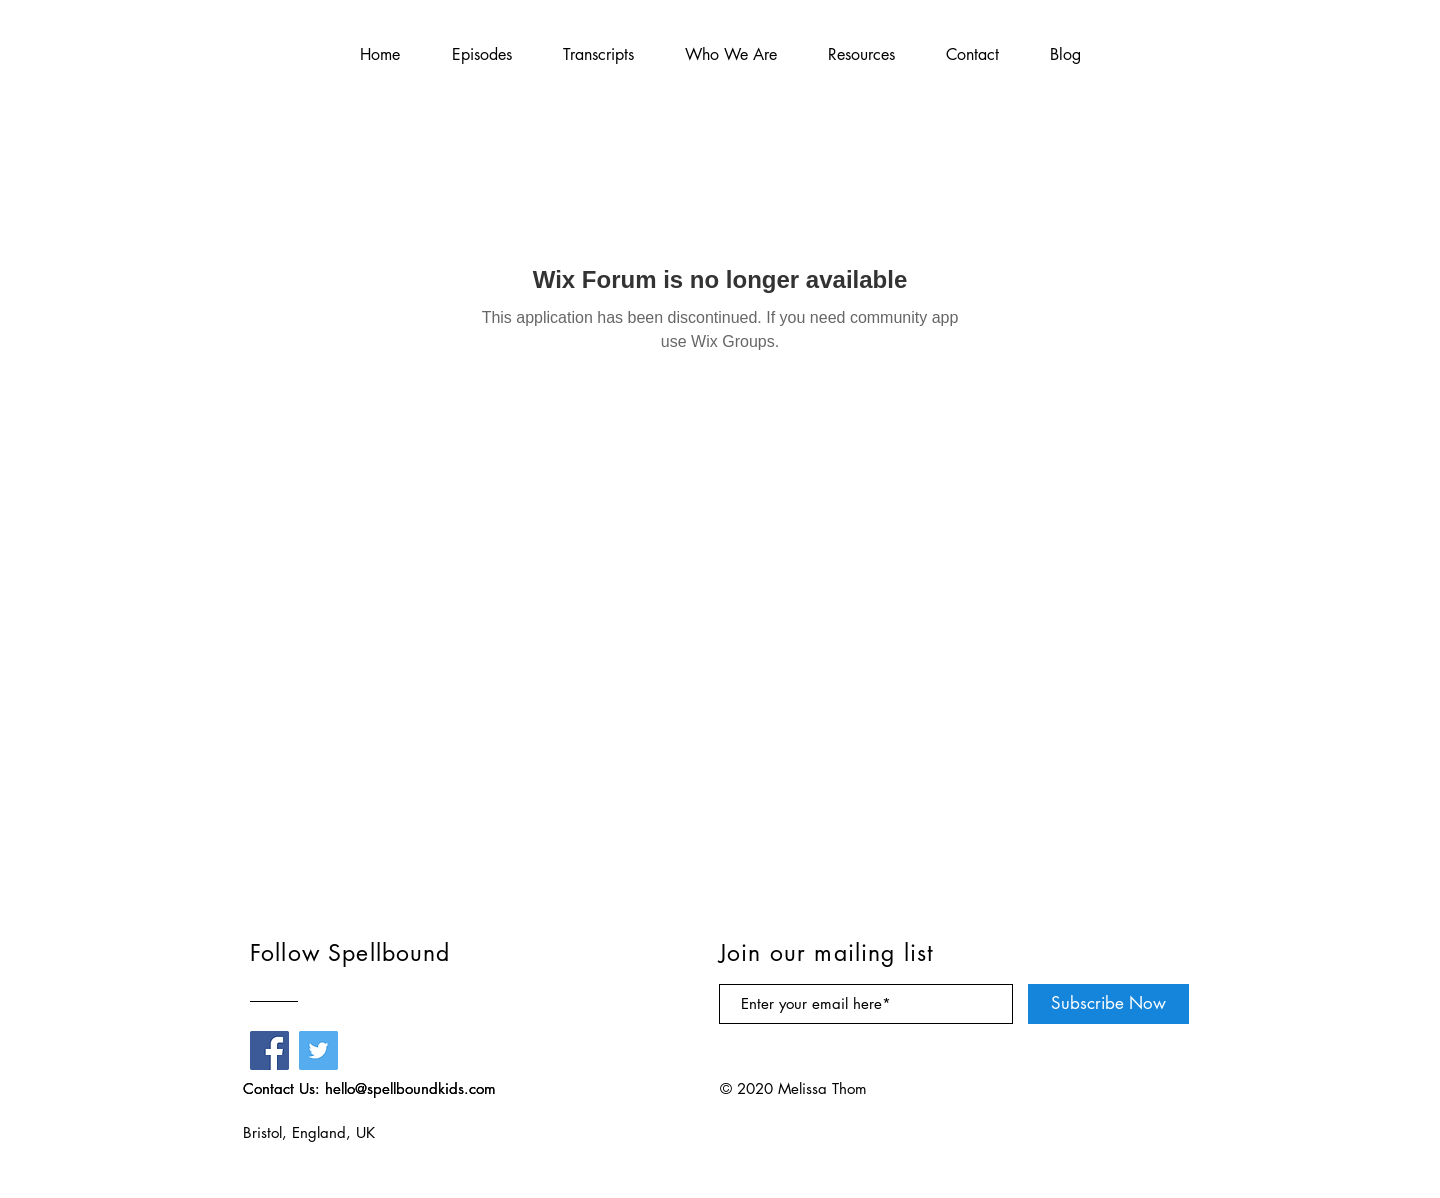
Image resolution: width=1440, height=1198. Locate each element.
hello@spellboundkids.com (410, 1088)
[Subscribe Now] (1108, 1004)
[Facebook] (269, 1050)
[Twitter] (318, 1050)
